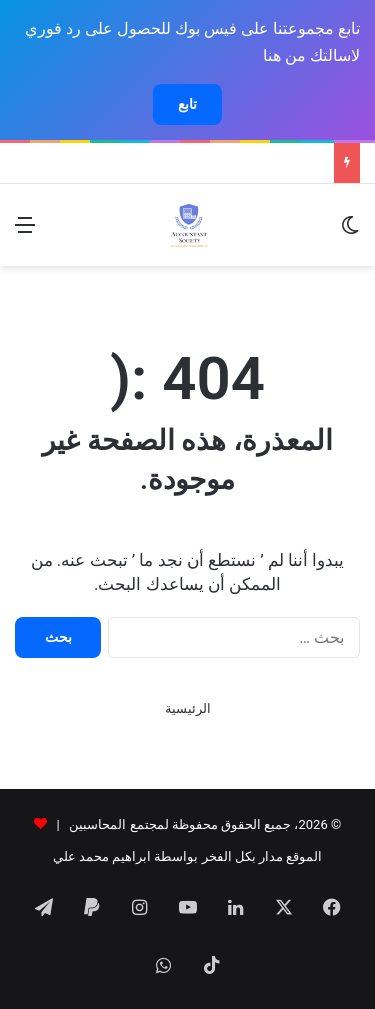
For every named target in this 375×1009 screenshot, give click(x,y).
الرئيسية (188, 708)
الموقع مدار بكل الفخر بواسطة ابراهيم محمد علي (188, 856)
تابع (187, 104)
